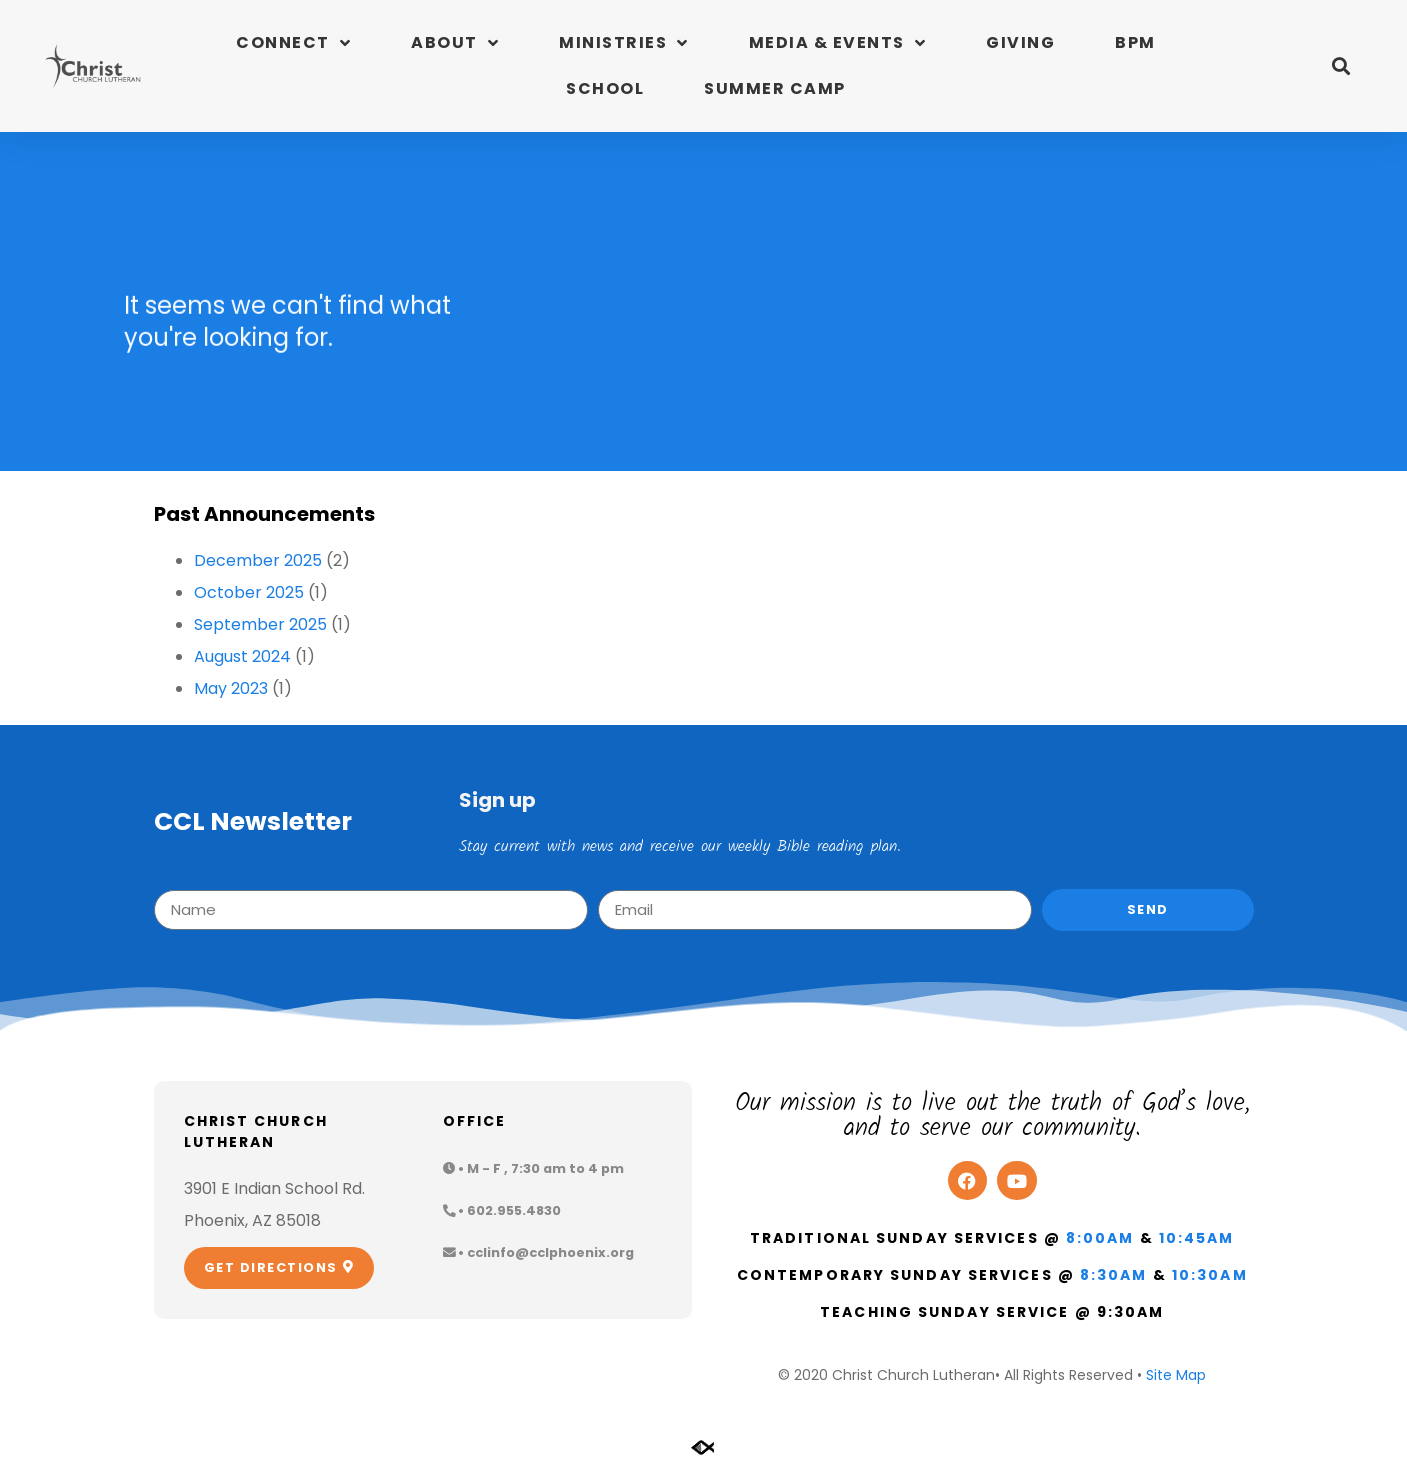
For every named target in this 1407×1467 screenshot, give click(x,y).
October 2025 (249, 592)
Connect (293, 43)
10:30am (1210, 1275)
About (455, 43)
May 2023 (231, 688)
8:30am (1114, 1275)
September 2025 (260, 624)
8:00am (1100, 1238)
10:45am (1197, 1238)
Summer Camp (775, 88)
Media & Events (838, 43)
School (605, 88)
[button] (1340, 66)
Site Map (1176, 1375)
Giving (1020, 42)
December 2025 (258, 560)
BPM (1135, 42)
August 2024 (242, 656)
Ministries (624, 43)
